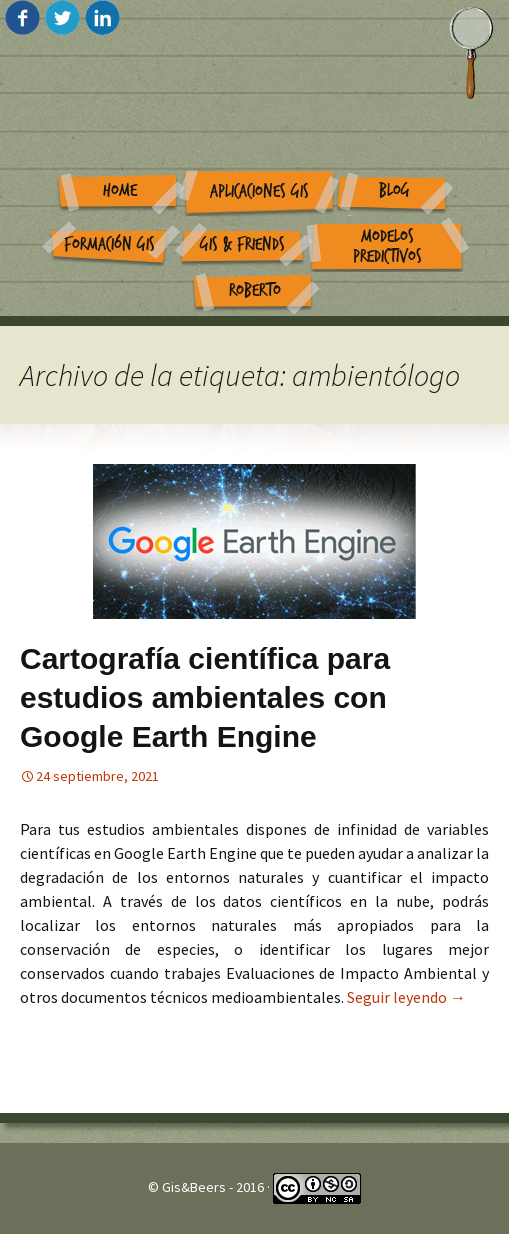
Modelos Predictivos (387, 247)
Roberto (255, 290)
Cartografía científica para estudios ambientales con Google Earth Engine (205, 697)
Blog (394, 190)
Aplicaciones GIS (259, 191)
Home (120, 190)
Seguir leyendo (406, 997)
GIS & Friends (242, 244)
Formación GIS (109, 244)
